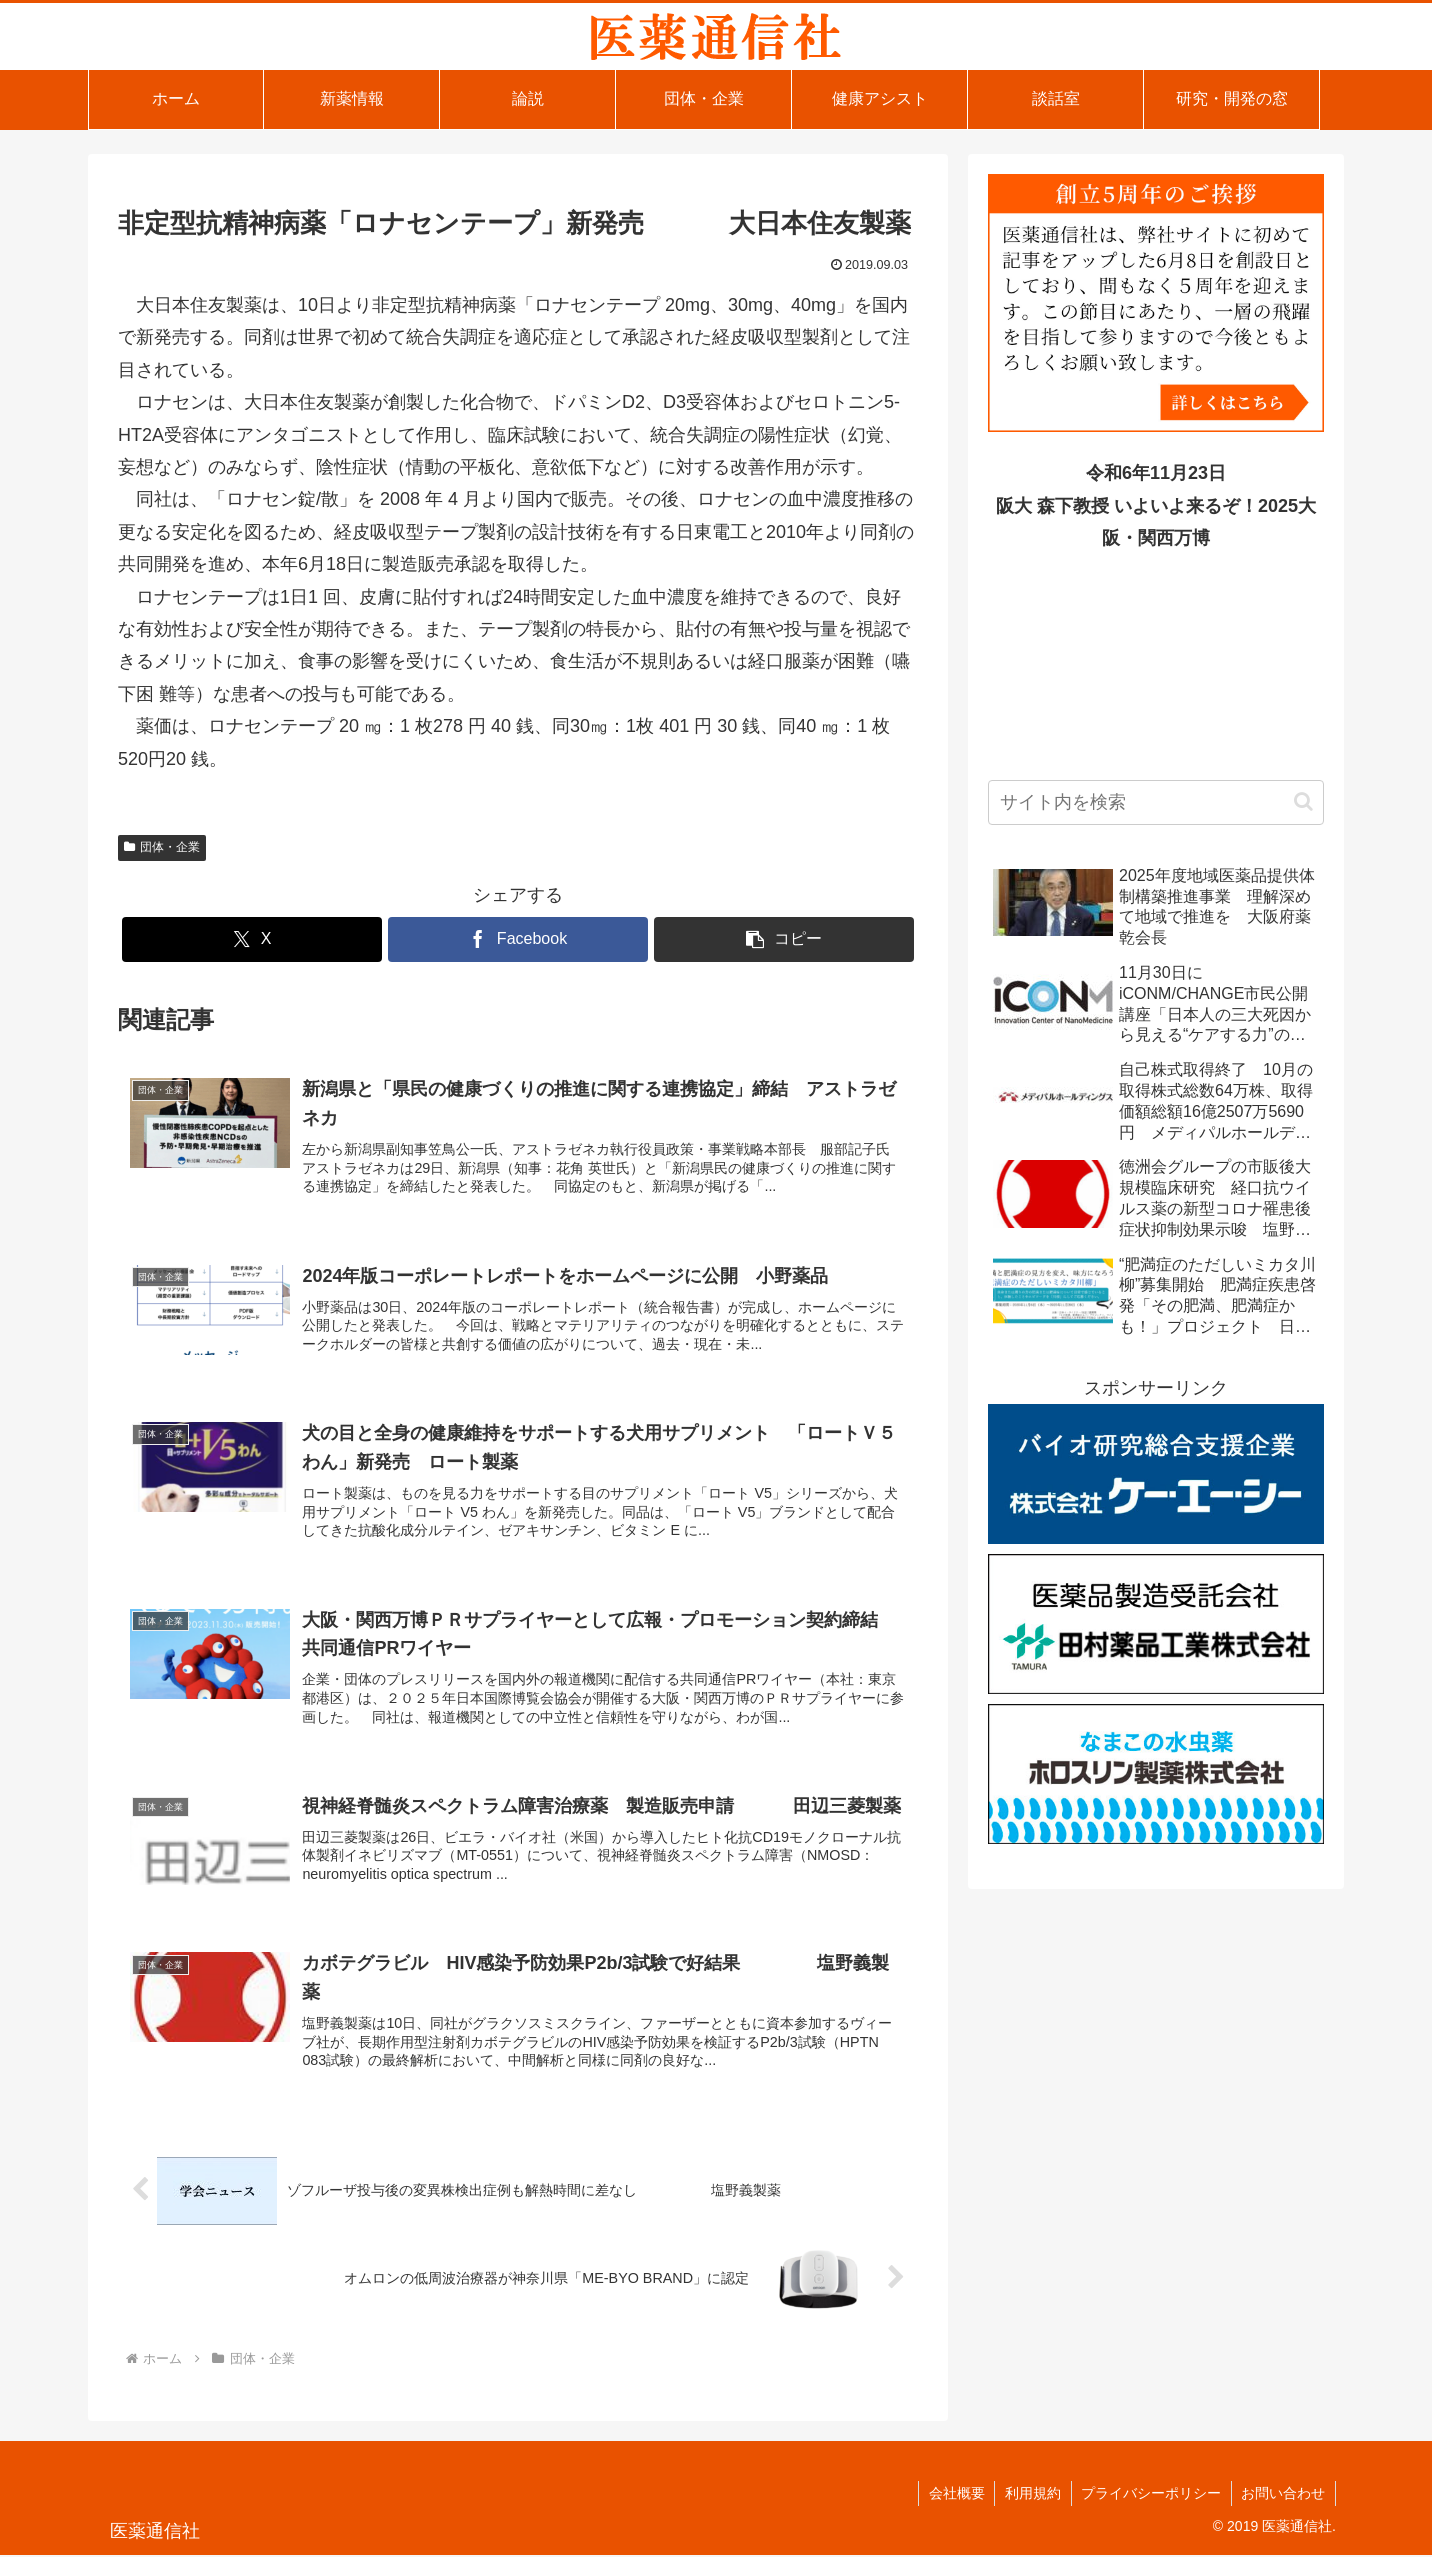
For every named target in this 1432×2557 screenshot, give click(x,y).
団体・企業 (162, 847)
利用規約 (1031, 2495)
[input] (1156, 802)
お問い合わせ (1283, 2495)
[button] (784, 939)
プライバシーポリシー (1150, 2495)
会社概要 (954, 2495)
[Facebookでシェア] (518, 939)
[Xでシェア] (252, 939)
